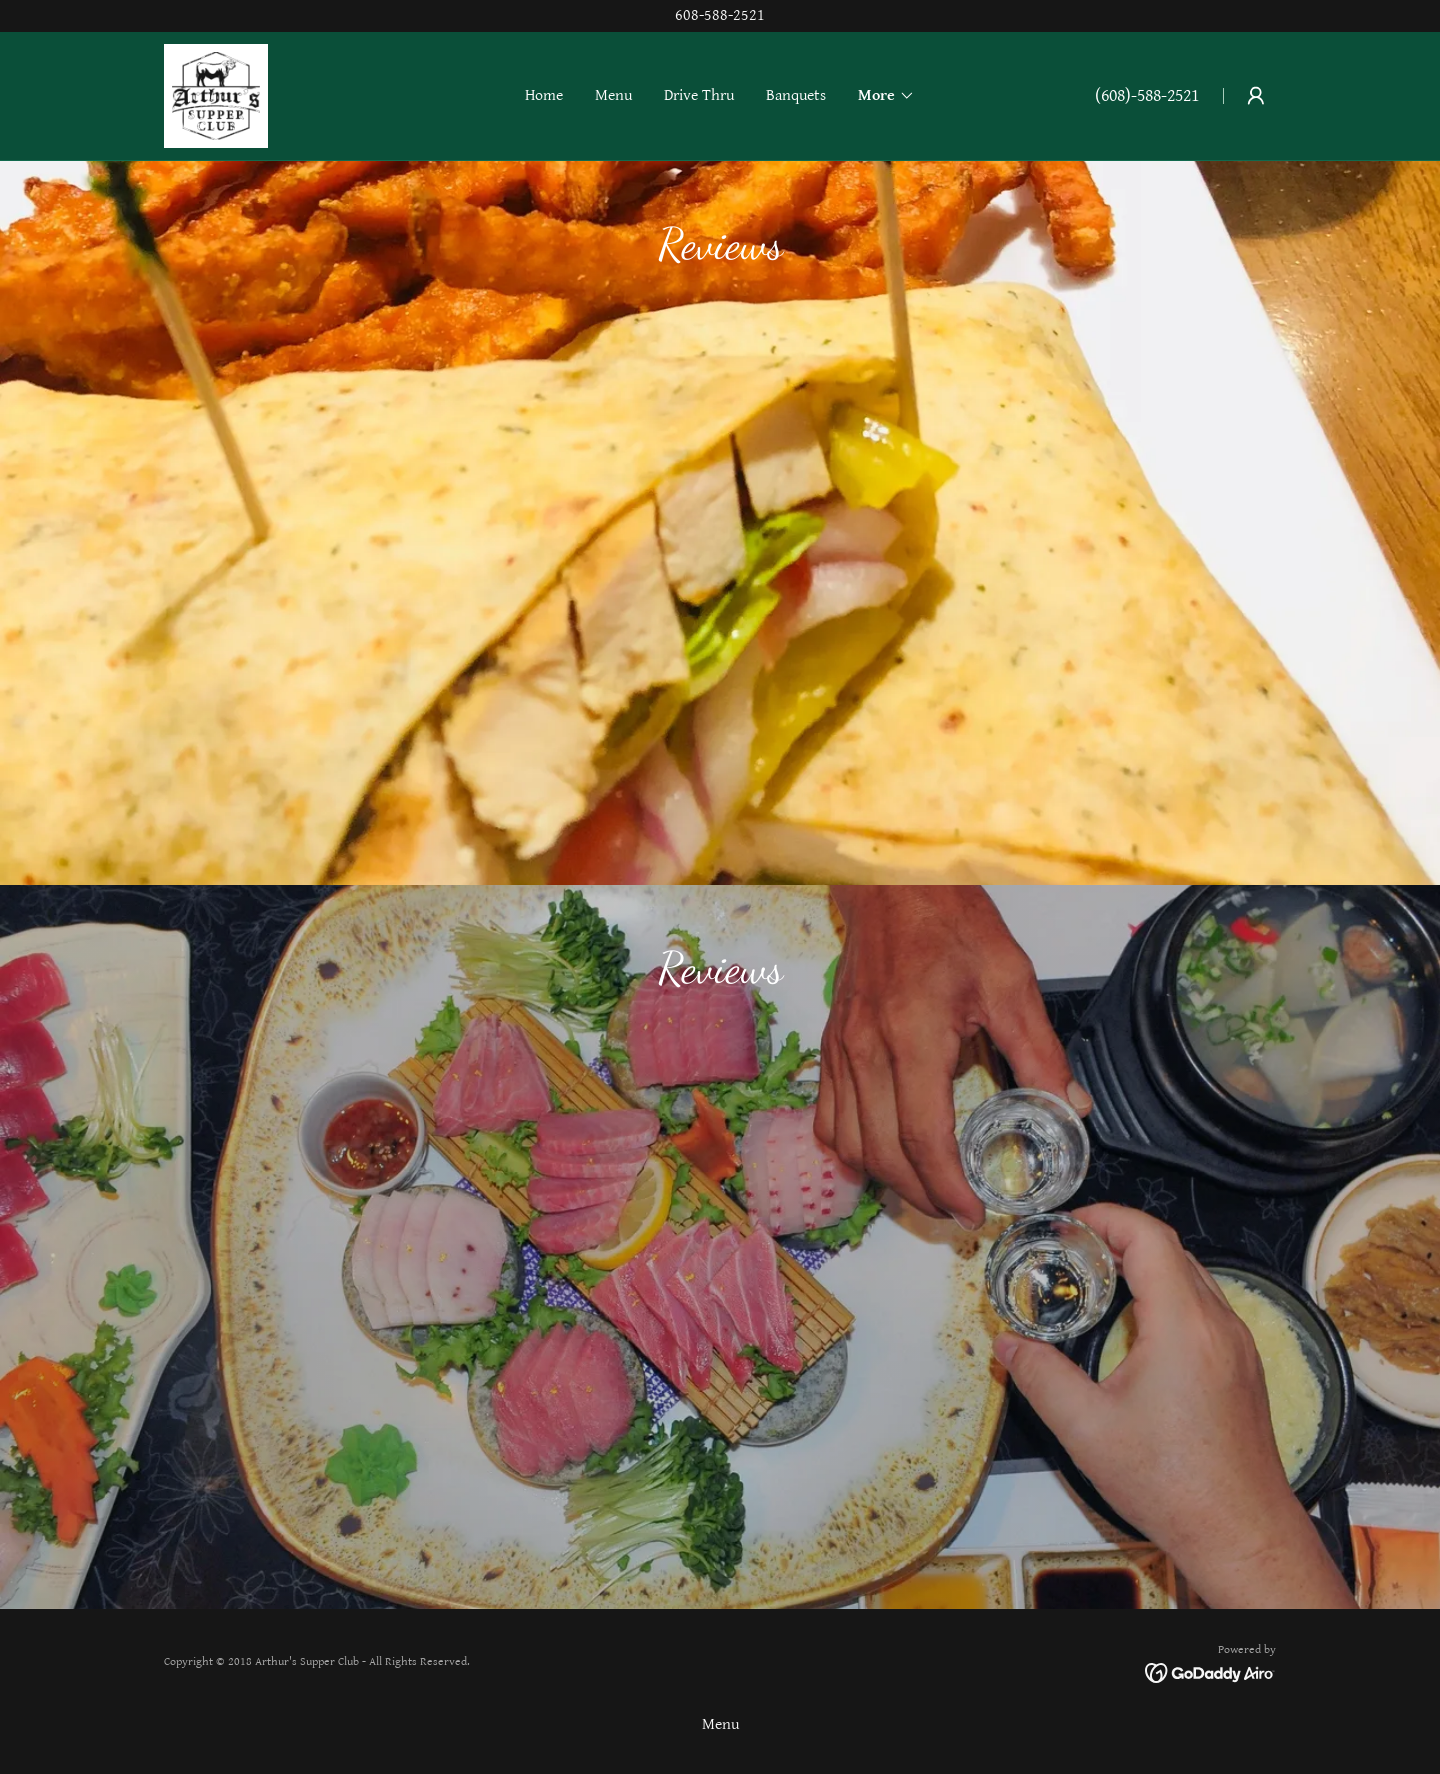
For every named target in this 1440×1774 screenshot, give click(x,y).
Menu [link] (613, 95)
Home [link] (544, 95)
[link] (216, 95)
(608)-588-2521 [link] (1147, 95)
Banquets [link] (796, 95)
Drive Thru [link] (699, 95)
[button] (886, 96)
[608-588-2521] (720, 16)
